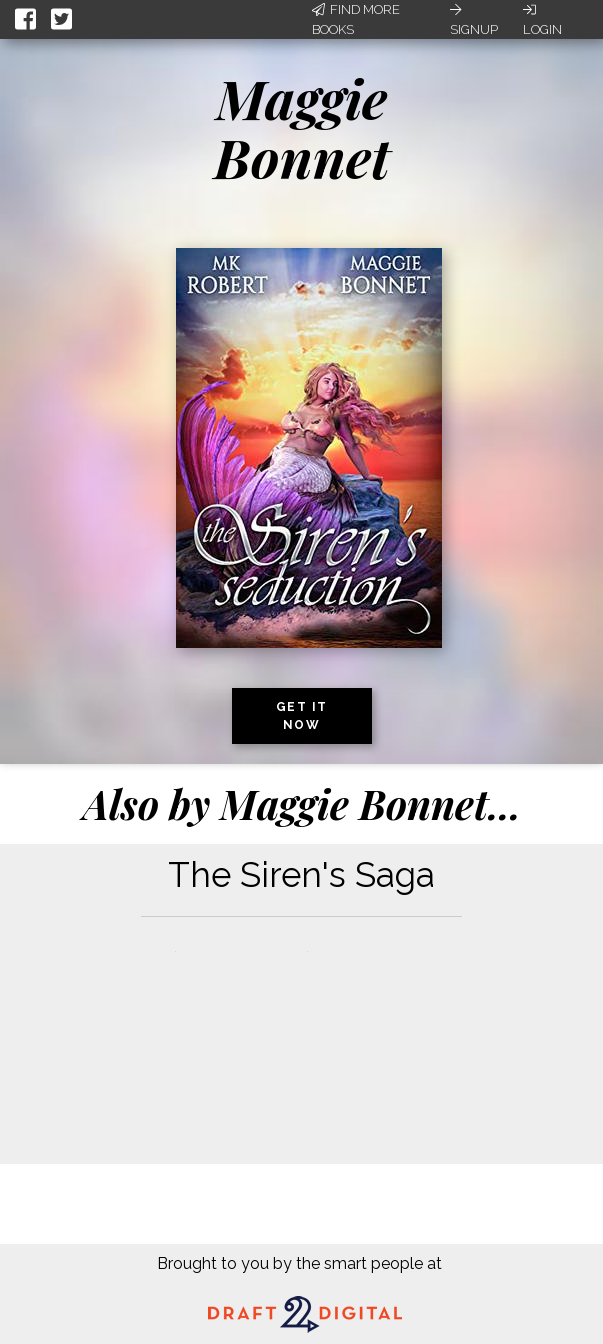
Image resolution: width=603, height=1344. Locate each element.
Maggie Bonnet (302, 127)
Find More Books (356, 19)
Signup (474, 20)
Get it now (302, 716)
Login (542, 20)
